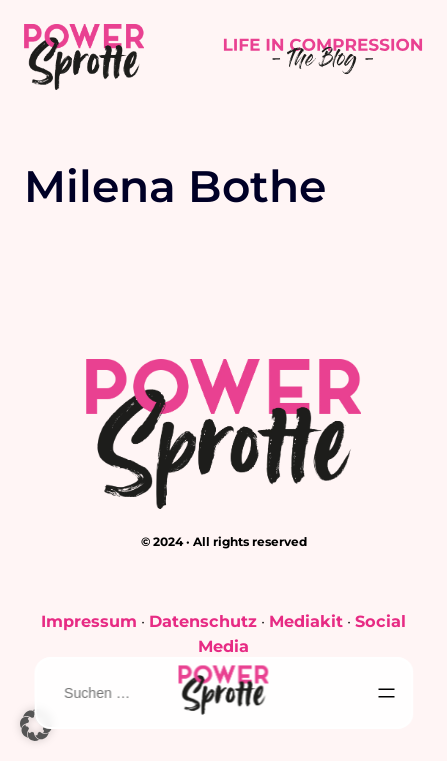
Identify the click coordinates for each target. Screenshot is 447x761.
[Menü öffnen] (387, 693)
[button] (36, 725)
